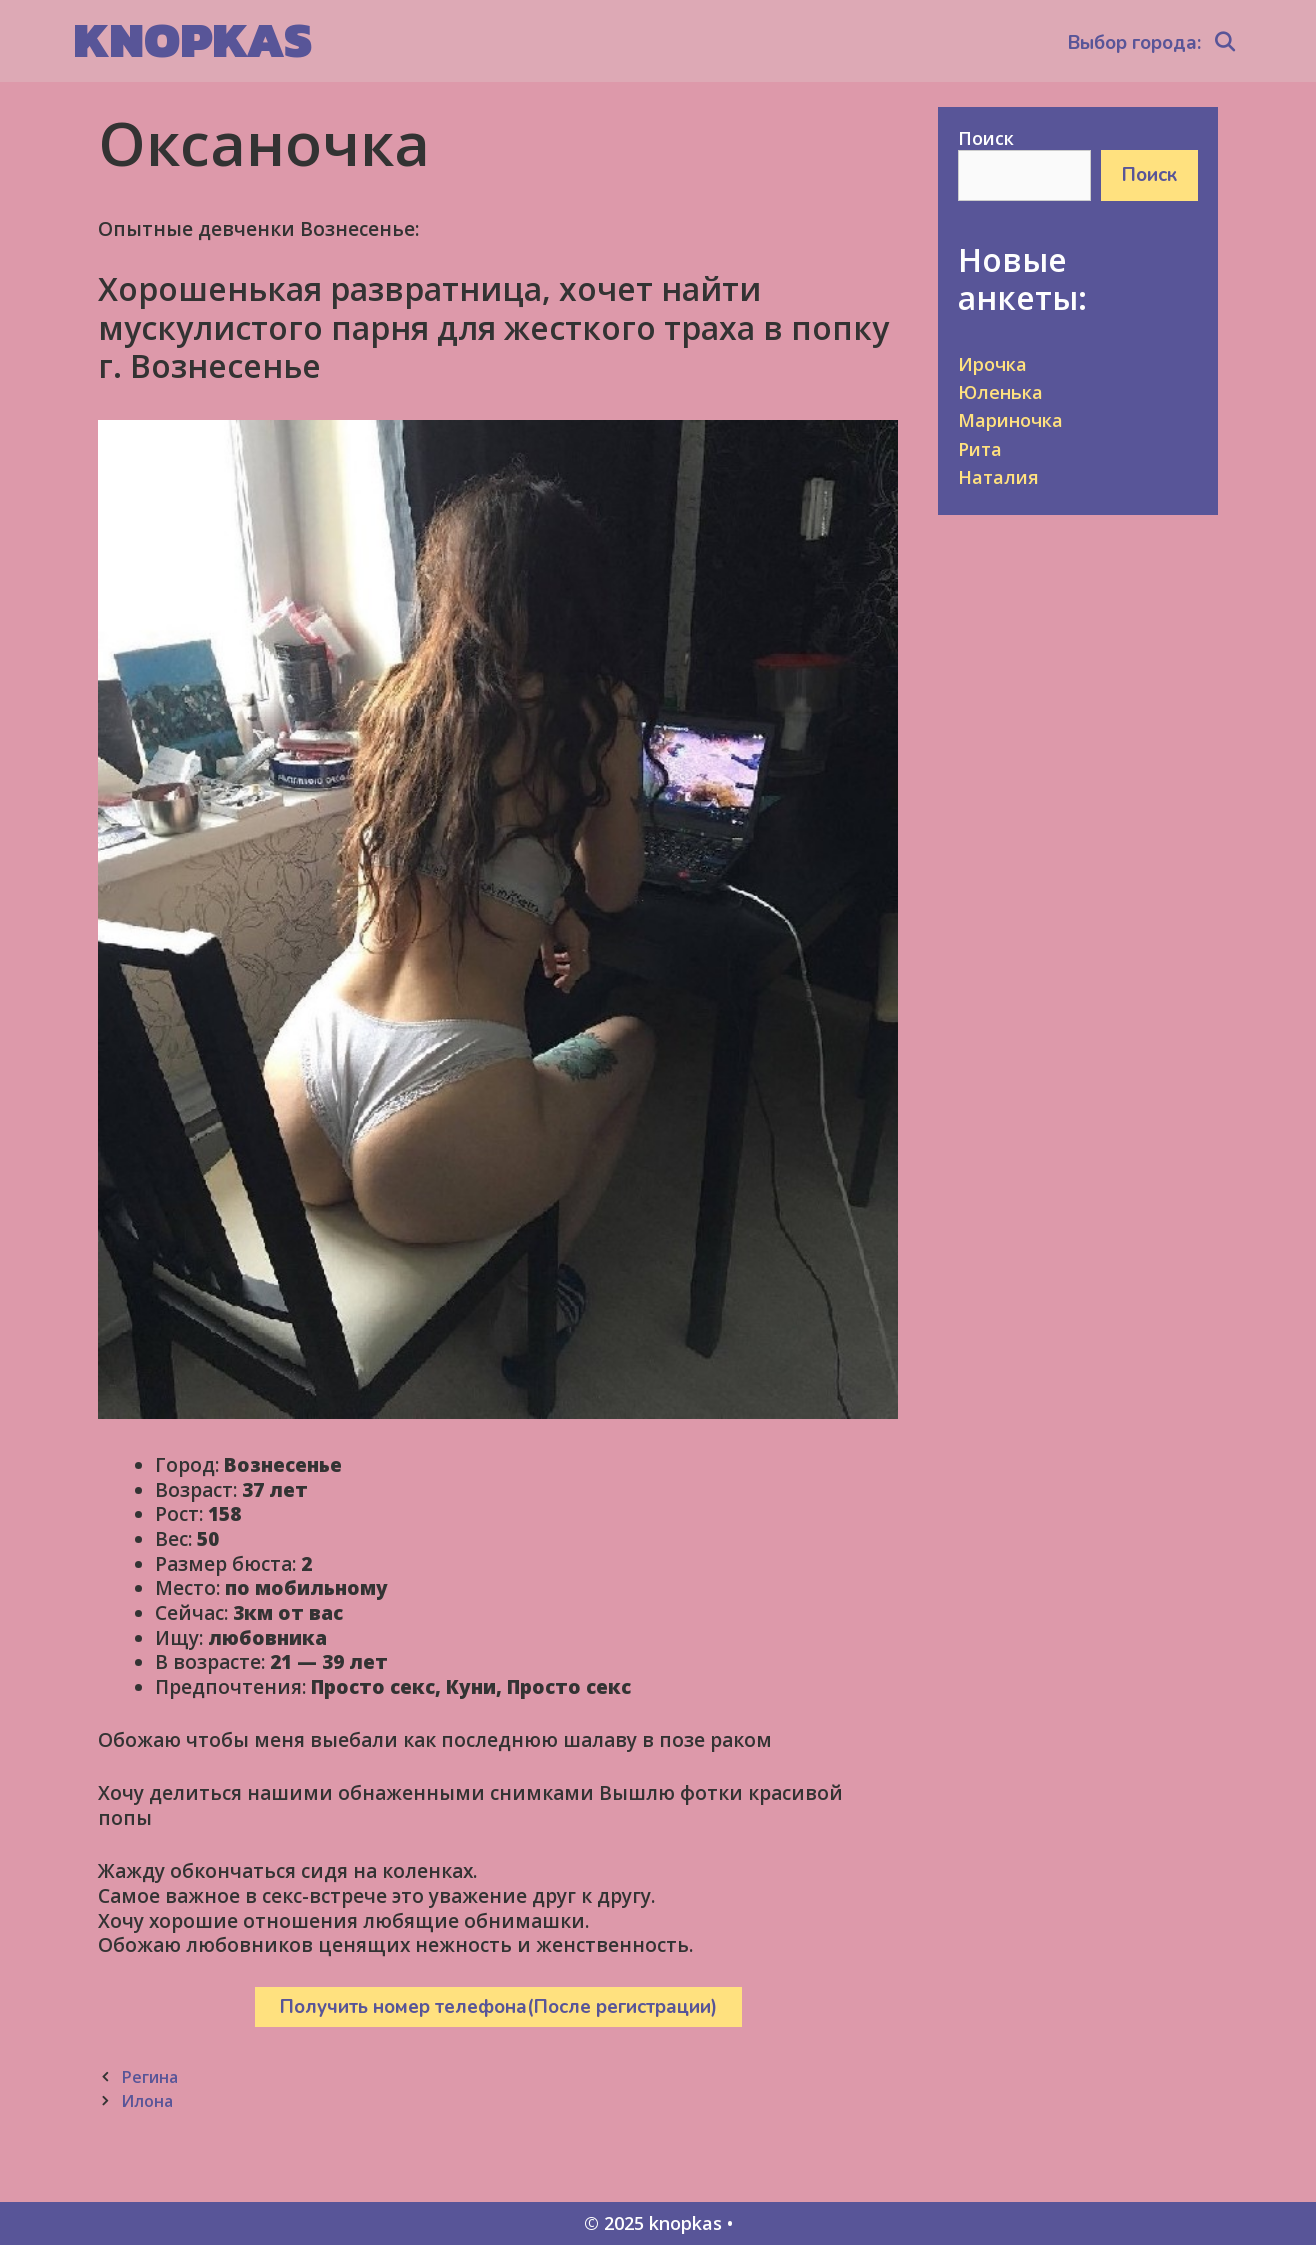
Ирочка (992, 364)
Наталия (998, 477)
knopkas (192, 39)
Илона (147, 2101)
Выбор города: (1134, 43)
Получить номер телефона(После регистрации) (498, 2007)
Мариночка (1010, 420)
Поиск (986, 138)
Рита (980, 449)
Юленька (1000, 392)
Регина (149, 2077)
